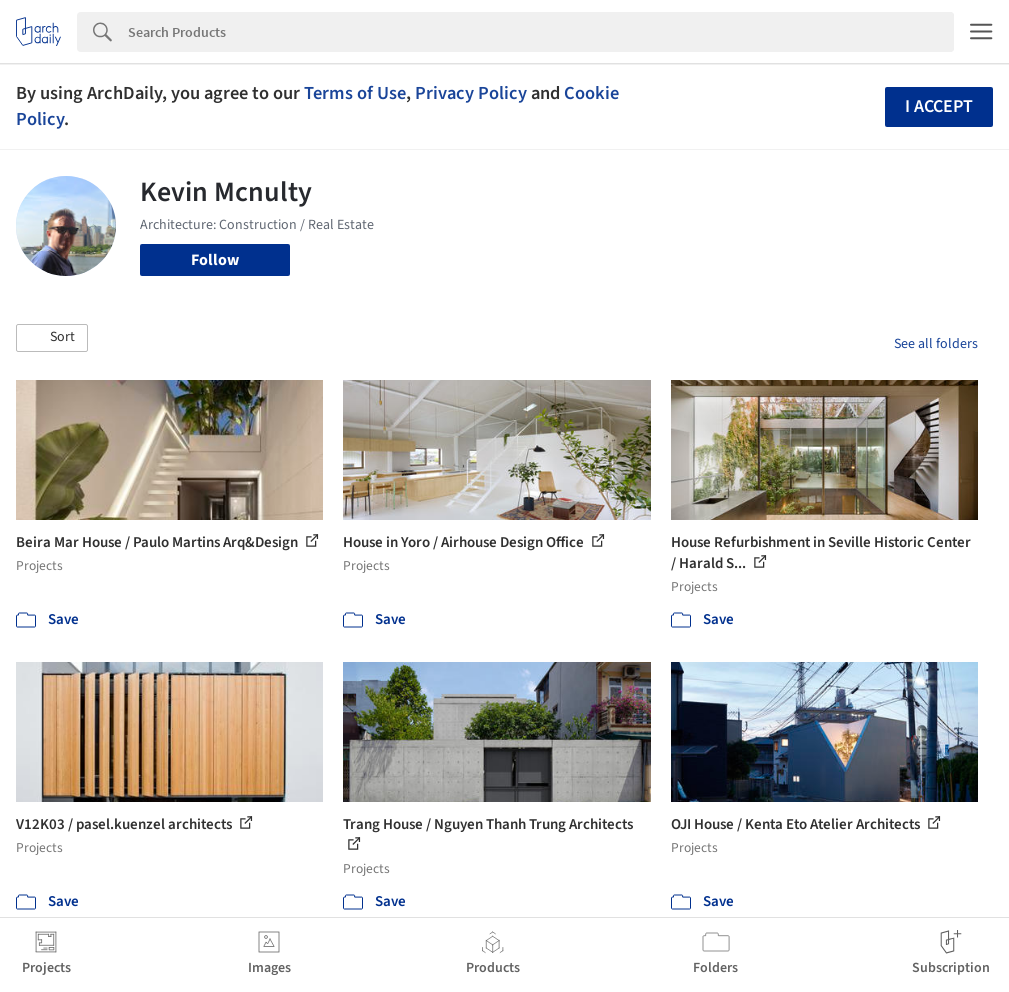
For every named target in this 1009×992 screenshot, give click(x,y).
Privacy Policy (471, 93)
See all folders (936, 344)
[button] (52, 338)
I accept (939, 106)
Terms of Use (355, 93)
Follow (215, 260)
